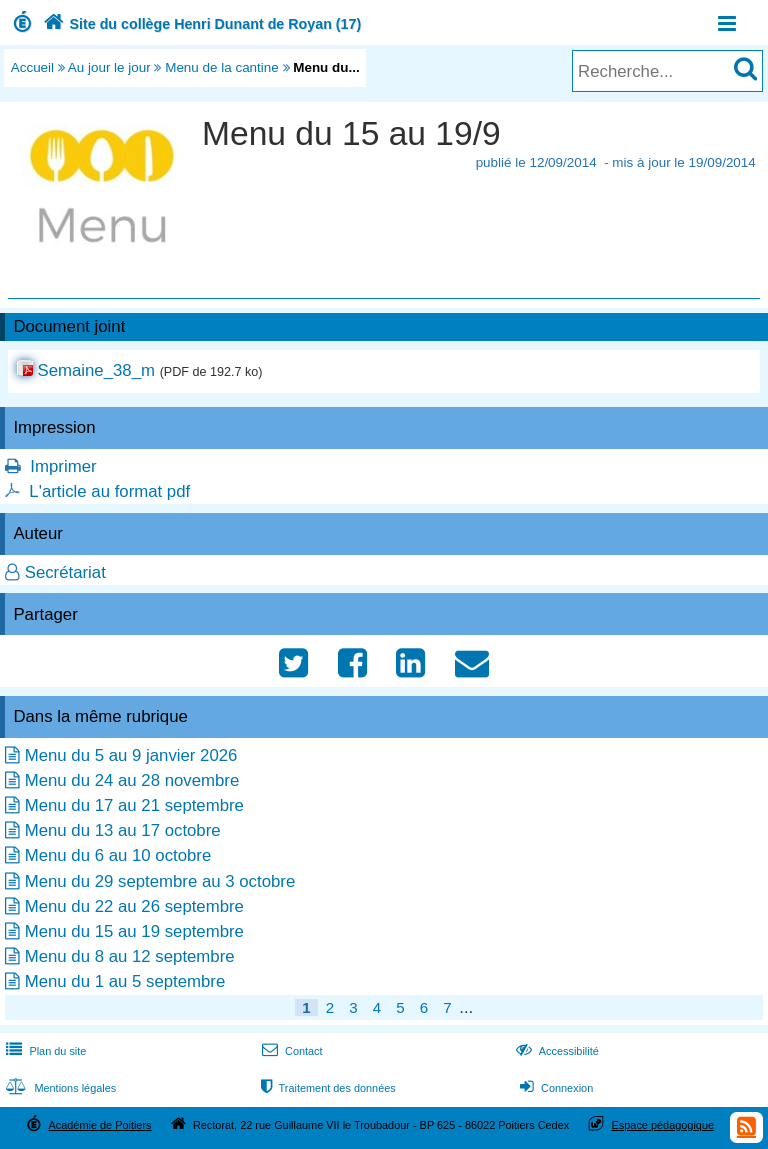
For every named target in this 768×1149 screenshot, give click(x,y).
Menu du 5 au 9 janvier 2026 (131, 755)
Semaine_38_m (96, 370)
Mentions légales (59, 1088)
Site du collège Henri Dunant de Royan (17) (200, 24)
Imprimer (63, 466)
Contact (290, 1051)
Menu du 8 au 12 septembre (130, 956)
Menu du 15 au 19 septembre (134, 931)
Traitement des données (326, 1088)
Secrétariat (65, 572)
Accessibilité (555, 1051)
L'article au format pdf (109, 491)
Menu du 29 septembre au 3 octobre (160, 881)
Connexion (554, 1088)
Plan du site (44, 1051)
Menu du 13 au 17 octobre (123, 830)
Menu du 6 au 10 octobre (118, 855)
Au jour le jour (109, 67)
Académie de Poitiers (99, 1125)
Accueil (32, 67)
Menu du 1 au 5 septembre (125, 981)
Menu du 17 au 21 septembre (134, 805)
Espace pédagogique (663, 1125)
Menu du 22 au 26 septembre (134, 906)
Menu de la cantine (222, 67)
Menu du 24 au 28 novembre (132, 780)
